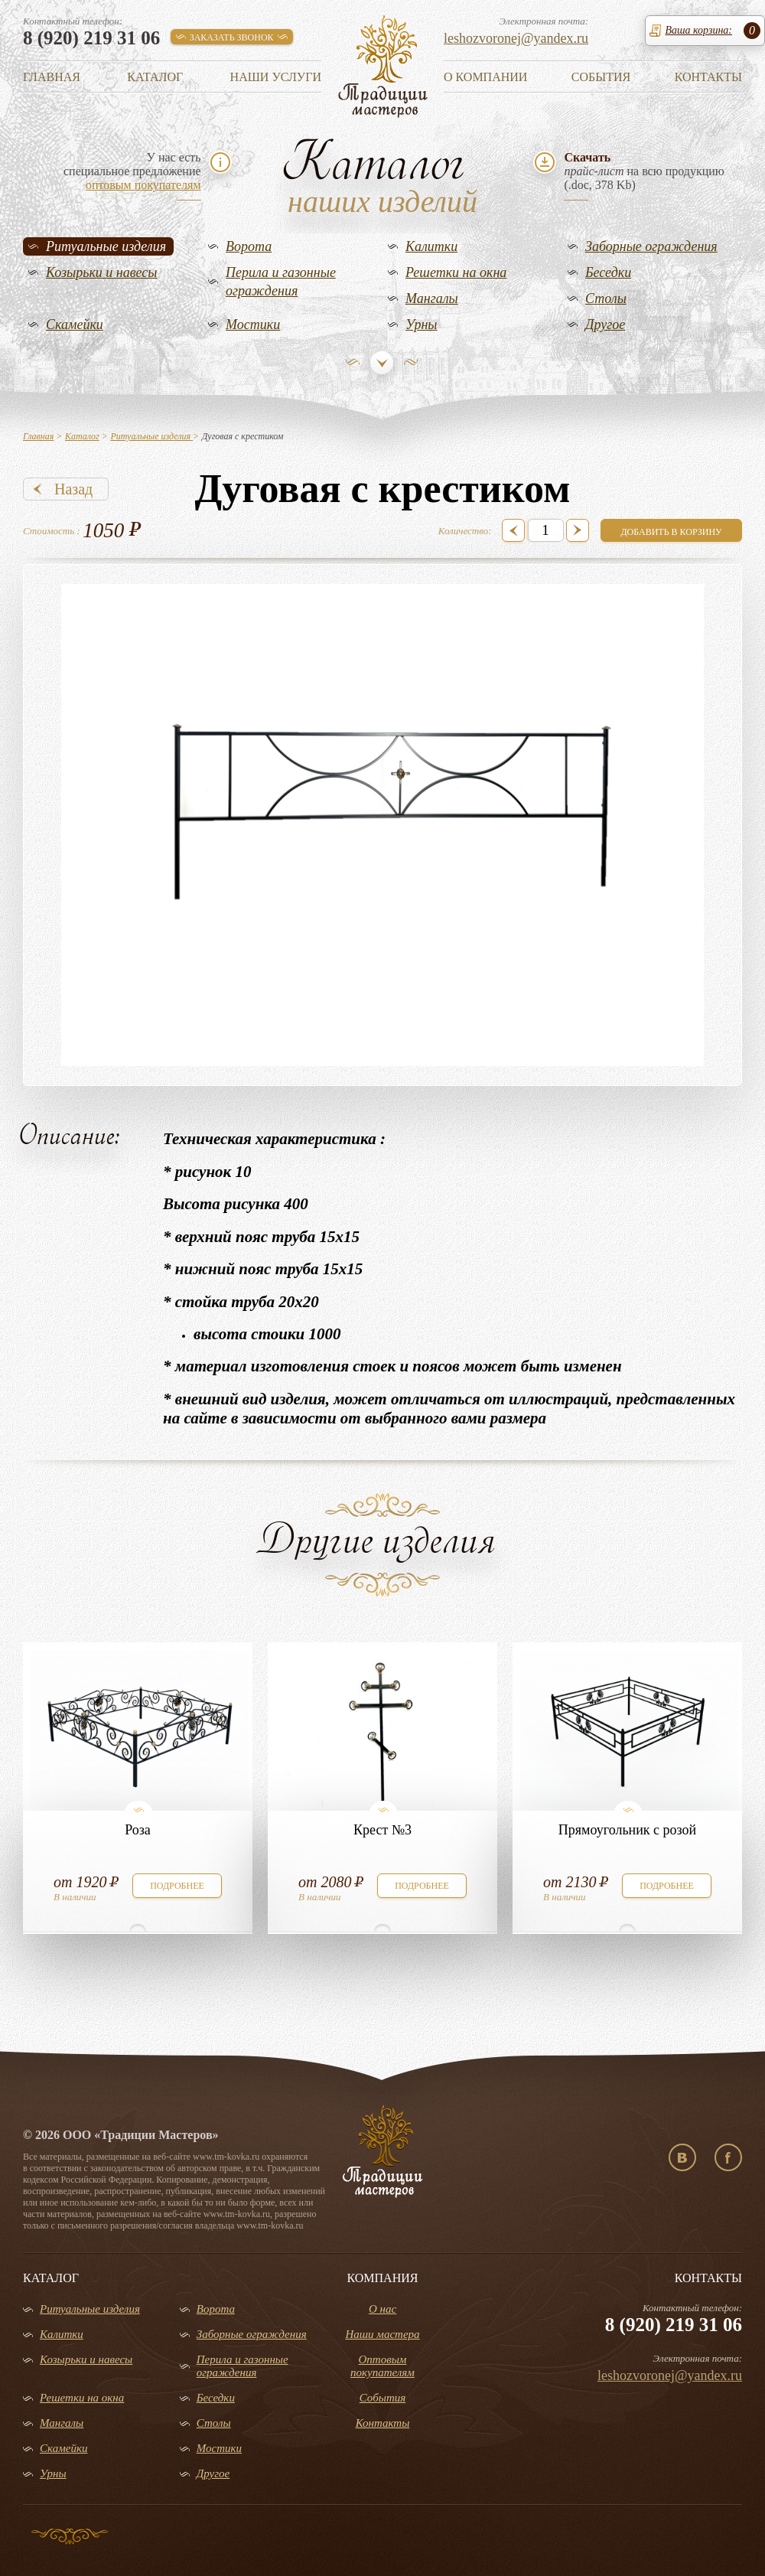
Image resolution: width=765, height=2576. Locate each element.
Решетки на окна (455, 272)
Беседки (608, 272)
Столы (606, 298)
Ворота (249, 246)
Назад (73, 489)
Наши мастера (382, 2334)
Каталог (155, 76)
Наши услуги (275, 76)
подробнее (177, 1885)
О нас (382, 2309)
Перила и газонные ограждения (281, 281)
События (600, 76)
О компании (485, 76)
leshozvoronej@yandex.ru (516, 38)
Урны (421, 324)
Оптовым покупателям (382, 2366)
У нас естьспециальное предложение (132, 171)
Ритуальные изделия (106, 246)
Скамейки (74, 324)
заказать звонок (232, 37)
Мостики (253, 324)
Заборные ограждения (651, 246)
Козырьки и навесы (102, 272)
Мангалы (431, 298)
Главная (51, 76)
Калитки (431, 246)
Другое (605, 324)
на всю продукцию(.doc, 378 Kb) (644, 171)
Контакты (708, 76)
